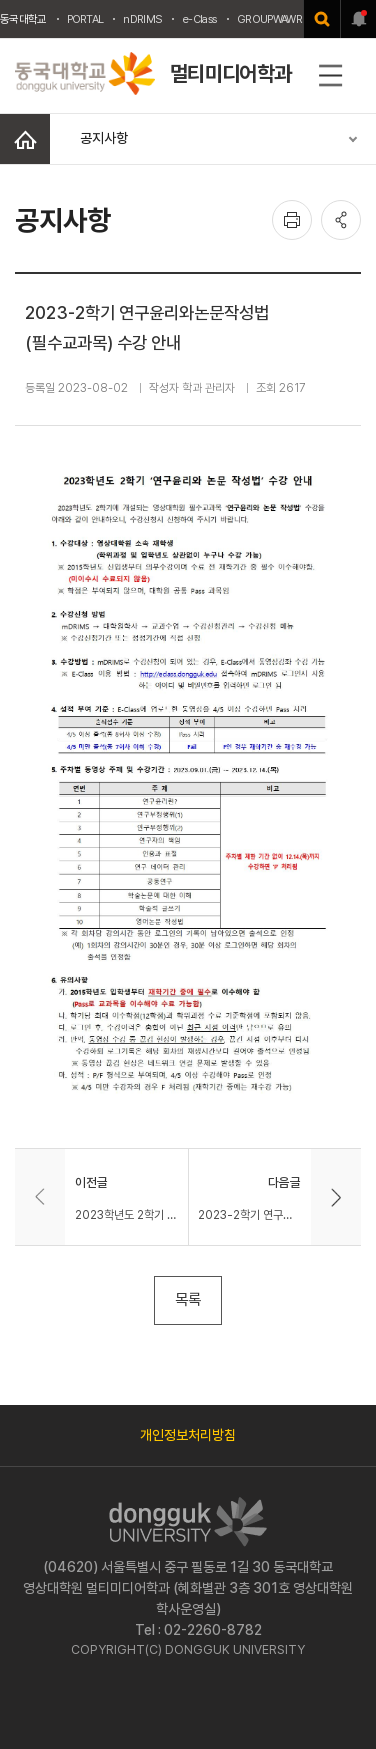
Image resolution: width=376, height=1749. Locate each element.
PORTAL (85, 19)
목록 (188, 1299)
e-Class (199, 19)
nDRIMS (142, 19)
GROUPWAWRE (272, 19)
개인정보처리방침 (188, 1435)
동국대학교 (23, 19)
